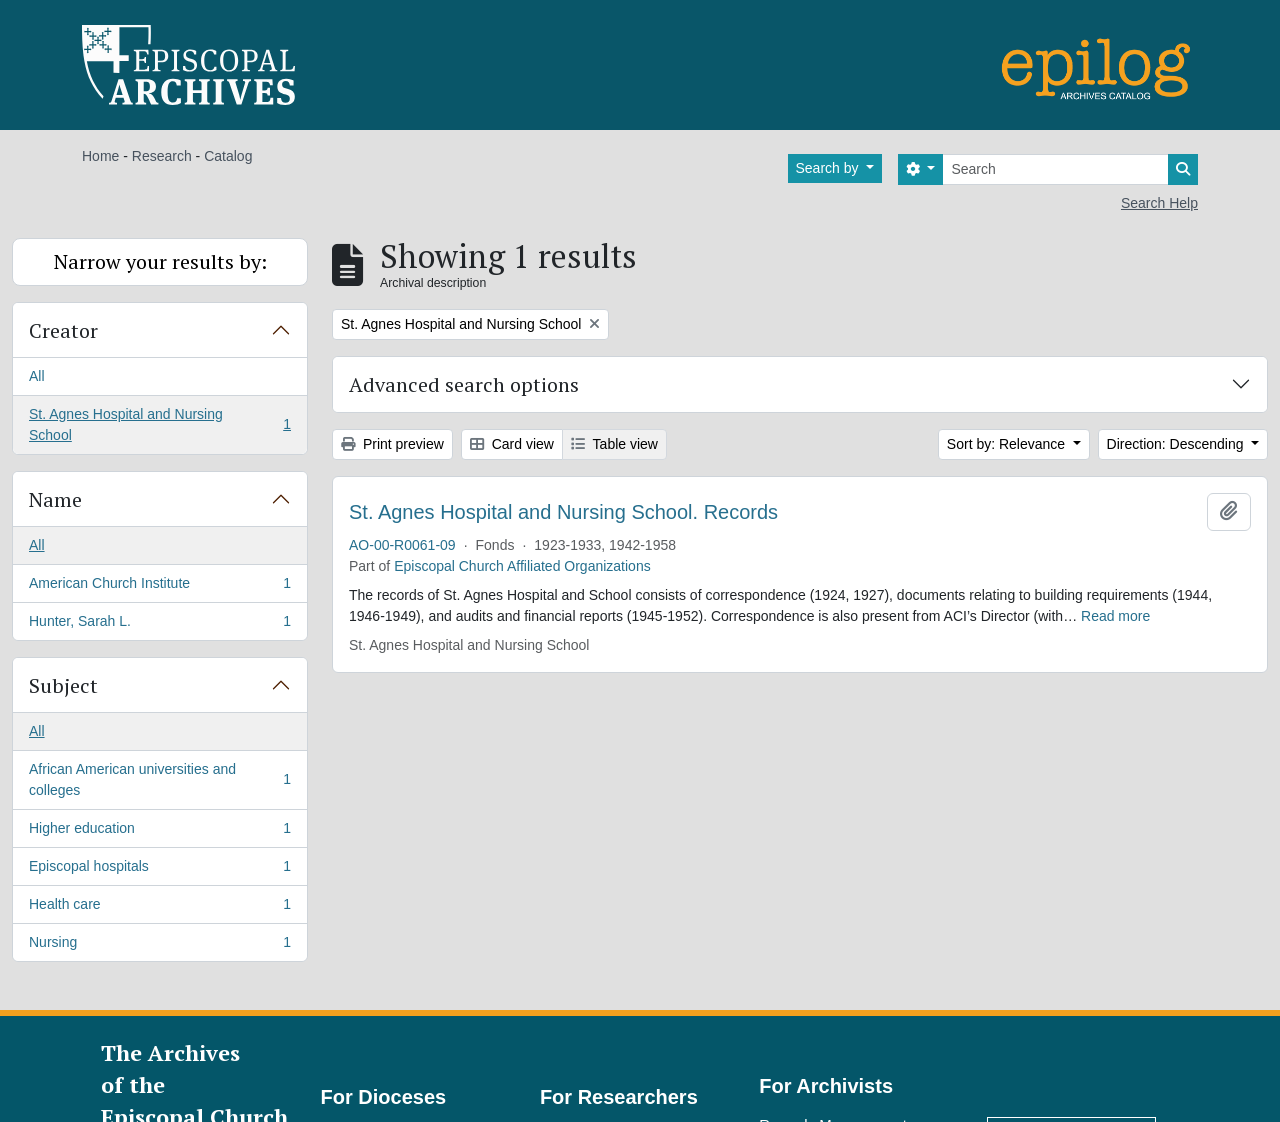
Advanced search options (464, 384)
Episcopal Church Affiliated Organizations (522, 566)
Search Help (1159, 203)
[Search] (1055, 169)
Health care (159, 908)
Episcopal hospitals (159, 870)
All (37, 376)
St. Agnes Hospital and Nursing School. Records (563, 512)
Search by (829, 168)
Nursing (159, 946)
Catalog (228, 156)
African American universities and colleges (159, 779)
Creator (63, 330)
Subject (63, 685)
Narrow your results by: (160, 261)
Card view (512, 444)
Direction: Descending (1177, 444)
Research (162, 156)
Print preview (392, 444)
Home (100, 156)
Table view (614, 444)
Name (55, 499)
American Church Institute (159, 587)
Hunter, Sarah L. (159, 625)
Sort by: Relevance (1008, 444)
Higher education (159, 832)
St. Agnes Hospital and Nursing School (159, 424)
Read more (1115, 616)
